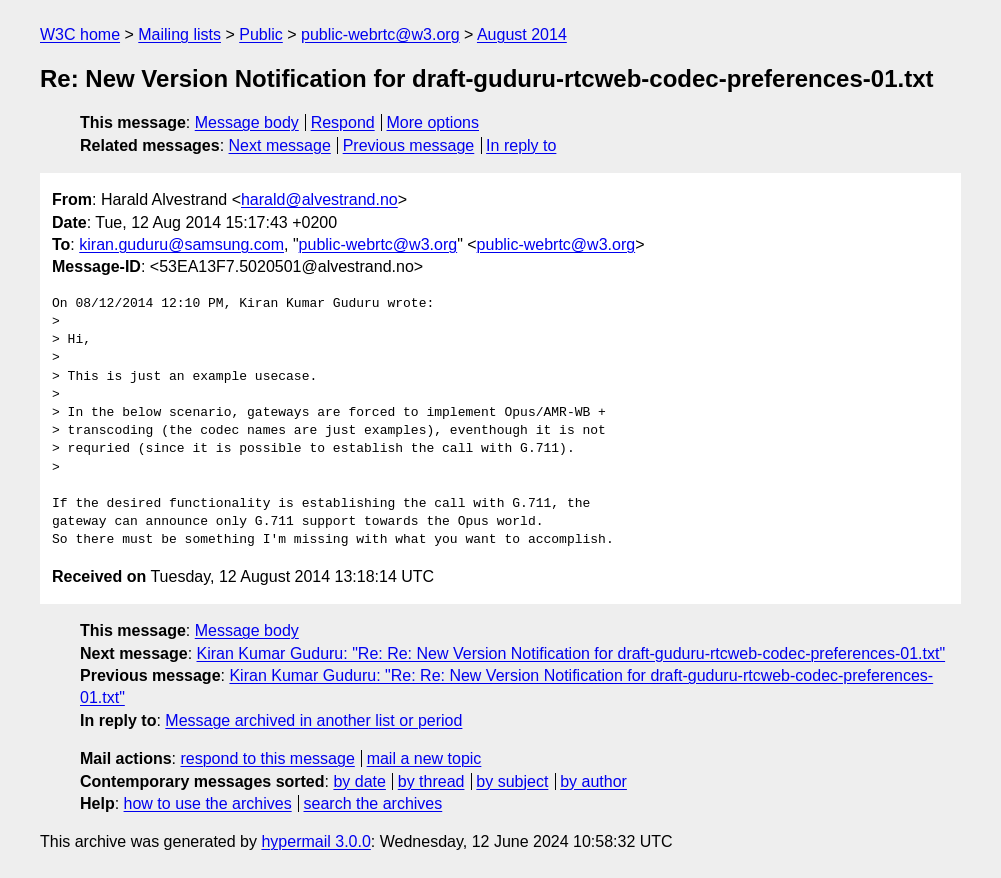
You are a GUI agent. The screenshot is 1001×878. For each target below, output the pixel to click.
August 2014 (522, 34)
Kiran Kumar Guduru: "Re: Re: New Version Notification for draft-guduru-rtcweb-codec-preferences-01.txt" (571, 653)
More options (433, 122)
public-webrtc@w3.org (380, 34)
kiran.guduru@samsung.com (181, 244)
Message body (247, 122)
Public (261, 34)
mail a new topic (424, 758)
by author (593, 781)
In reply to (521, 145)
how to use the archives (208, 803)
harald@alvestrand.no (319, 199)
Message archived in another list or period (313, 720)
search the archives (373, 803)
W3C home (80, 34)
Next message (280, 145)
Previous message (409, 145)
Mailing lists (179, 34)
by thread (431, 781)
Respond (343, 122)
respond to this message (267, 758)
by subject (512, 781)
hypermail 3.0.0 (315, 841)
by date (359, 781)
